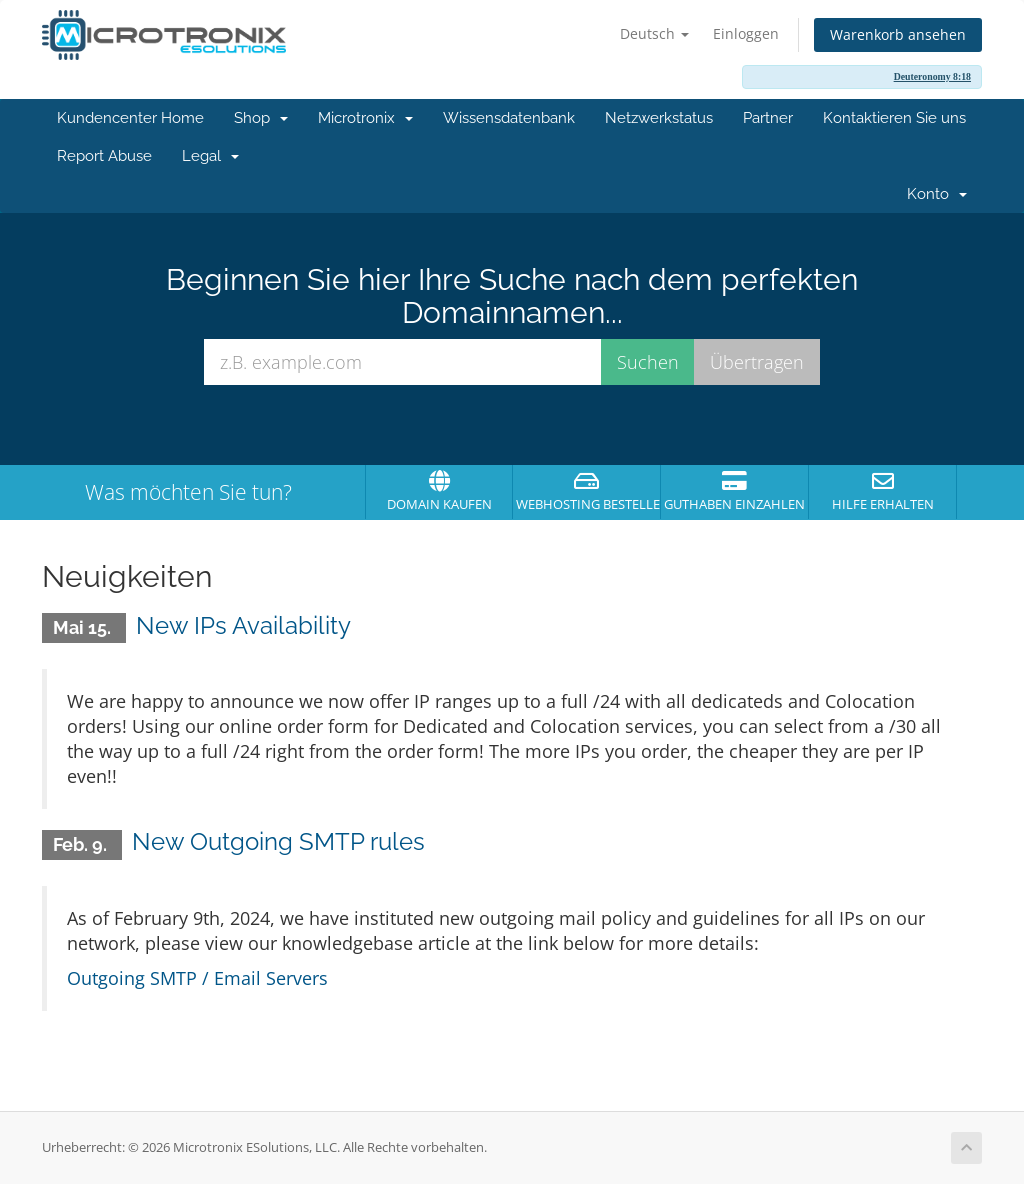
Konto (937, 194)
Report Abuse (104, 156)
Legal (210, 156)
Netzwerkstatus (659, 118)
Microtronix (365, 118)
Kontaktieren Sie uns (894, 118)
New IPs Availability (243, 625)
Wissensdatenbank (509, 118)
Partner (768, 118)
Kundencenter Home (130, 118)
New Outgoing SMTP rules (278, 841)
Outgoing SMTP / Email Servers (197, 978)
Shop (261, 118)
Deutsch (654, 33)
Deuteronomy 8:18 (932, 76)
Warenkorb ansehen (898, 34)
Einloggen (746, 33)
